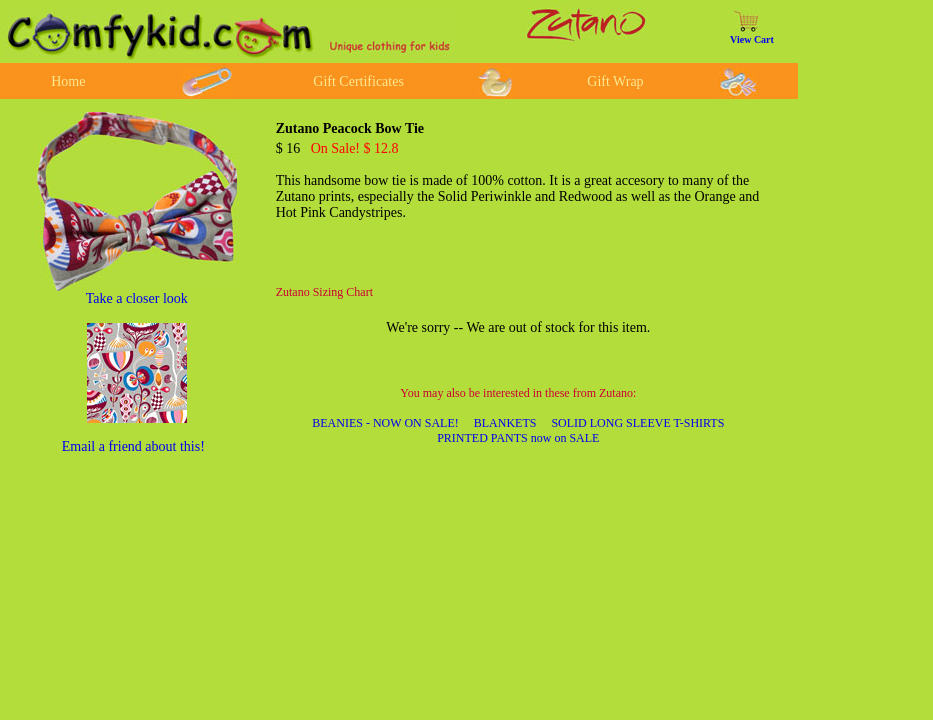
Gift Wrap (615, 81)
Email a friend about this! (133, 446)
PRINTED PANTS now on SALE (518, 438)
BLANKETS (505, 423)
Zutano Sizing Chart (324, 292)
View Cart (752, 39)
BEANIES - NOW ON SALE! (385, 423)
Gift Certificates (358, 81)
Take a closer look (137, 298)
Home (68, 81)
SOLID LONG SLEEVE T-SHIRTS (637, 423)
